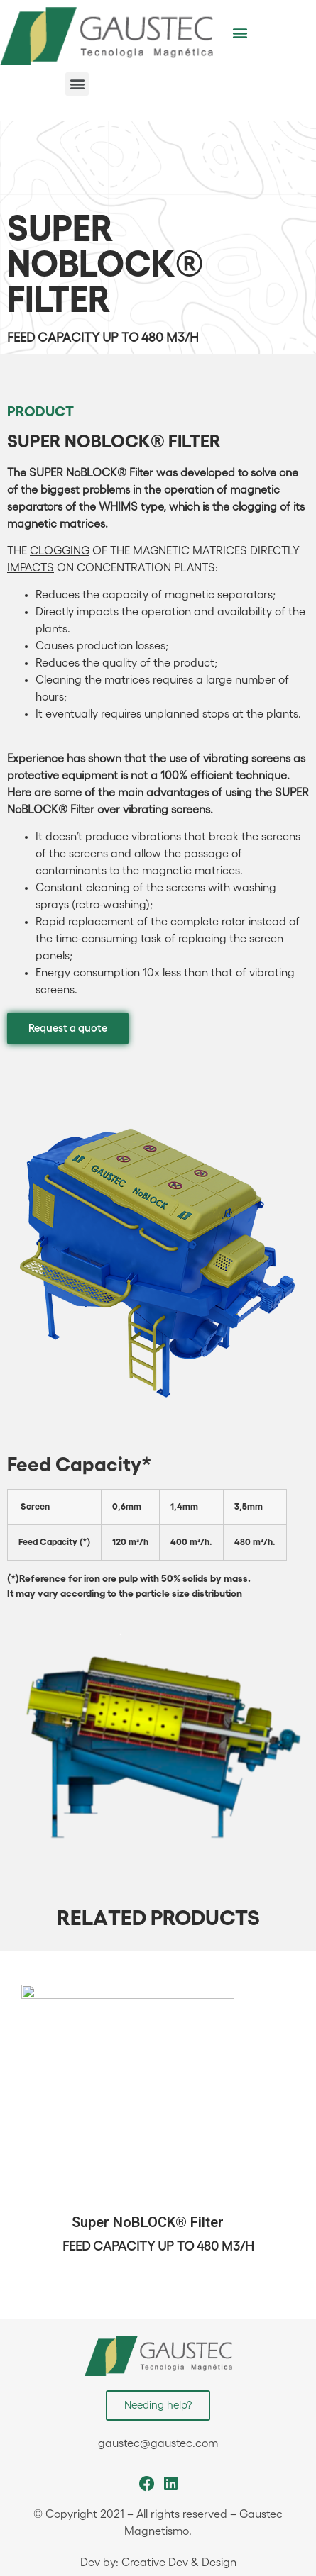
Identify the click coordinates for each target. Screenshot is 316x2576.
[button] (239, 32)
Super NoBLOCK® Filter (148, 2222)
